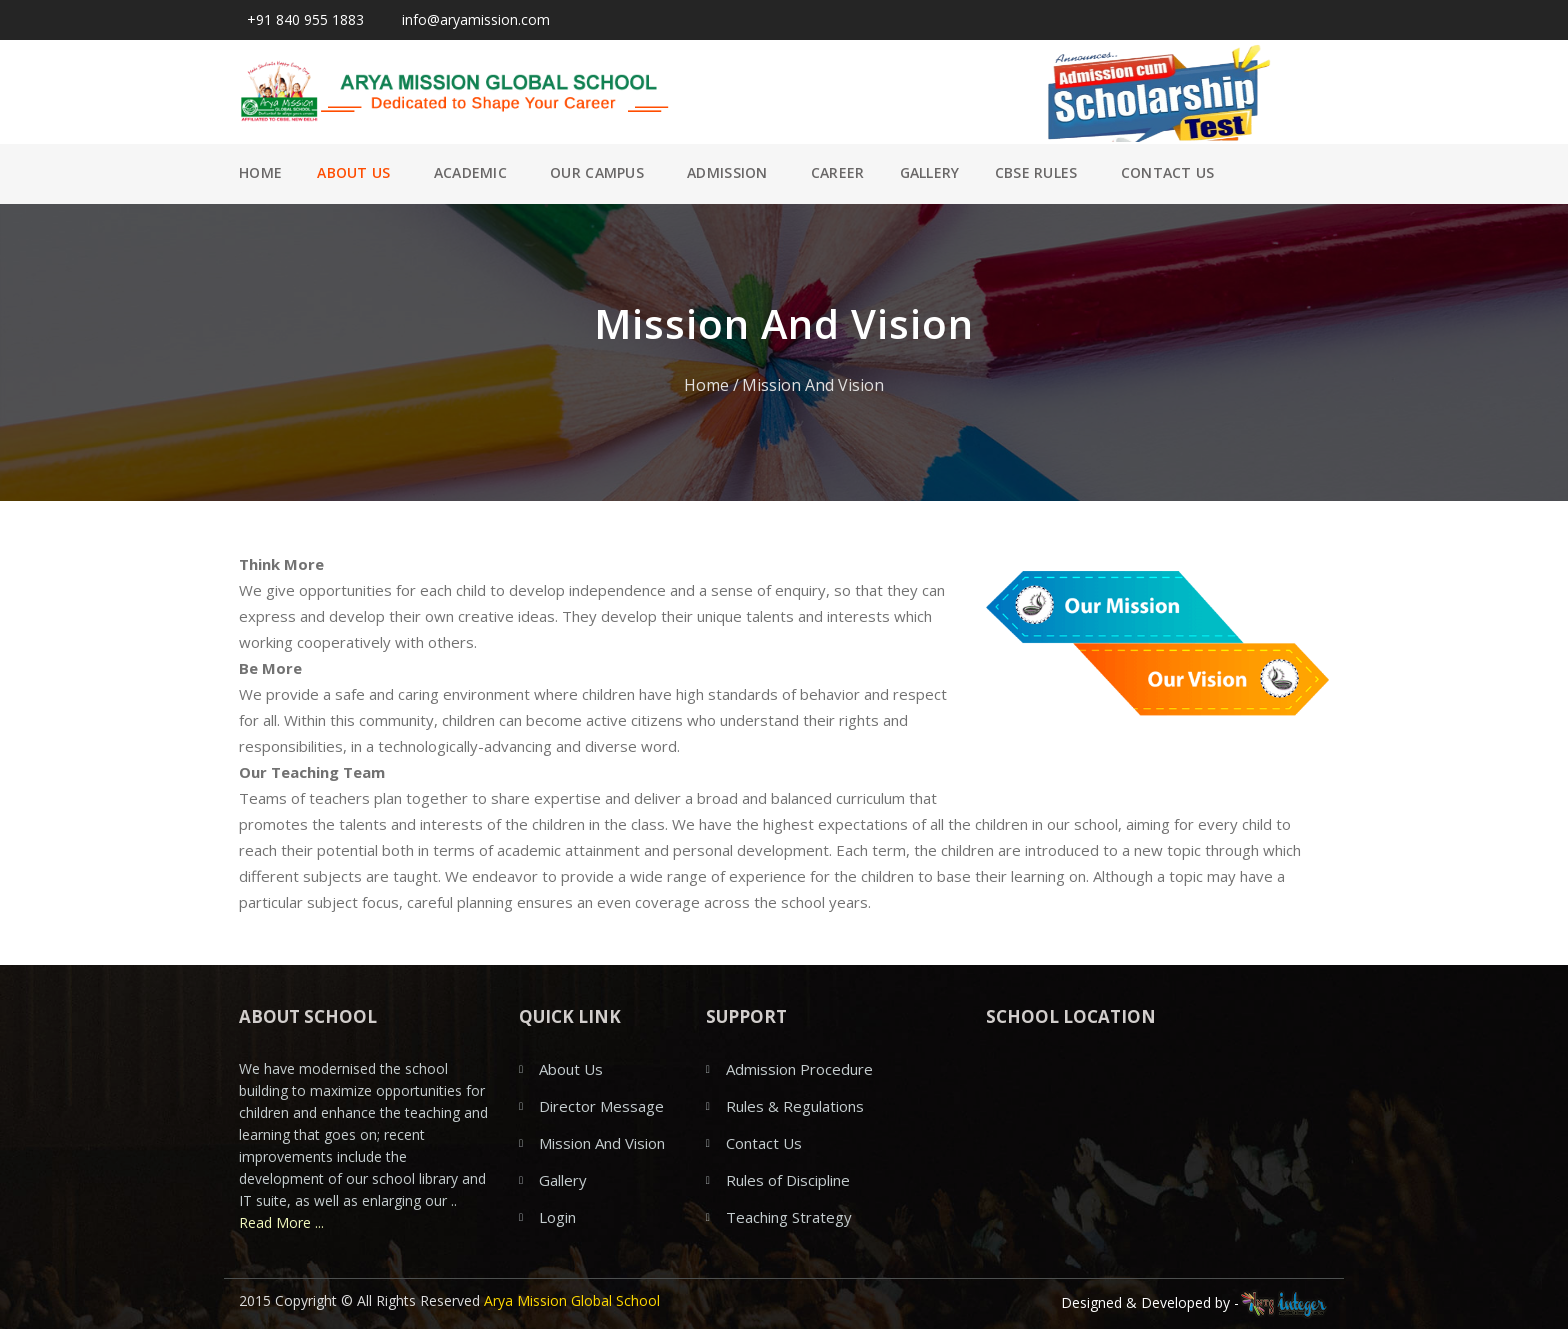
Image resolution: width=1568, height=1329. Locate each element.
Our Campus (597, 172)
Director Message (601, 1106)
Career (838, 172)
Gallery (930, 172)
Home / (711, 385)
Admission (727, 172)
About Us (353, 172)
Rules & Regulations (795, 1106)
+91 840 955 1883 (301, 19)
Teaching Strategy (789, 1217)
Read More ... (281, 1222)
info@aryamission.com (472, 19)
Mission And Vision (813, 385)
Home (260, 172)
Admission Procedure (799, 1069)
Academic (470, 172)
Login (557, 1217)
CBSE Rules (1036, 172)
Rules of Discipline (788, 1180)
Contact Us (1168, 172)
